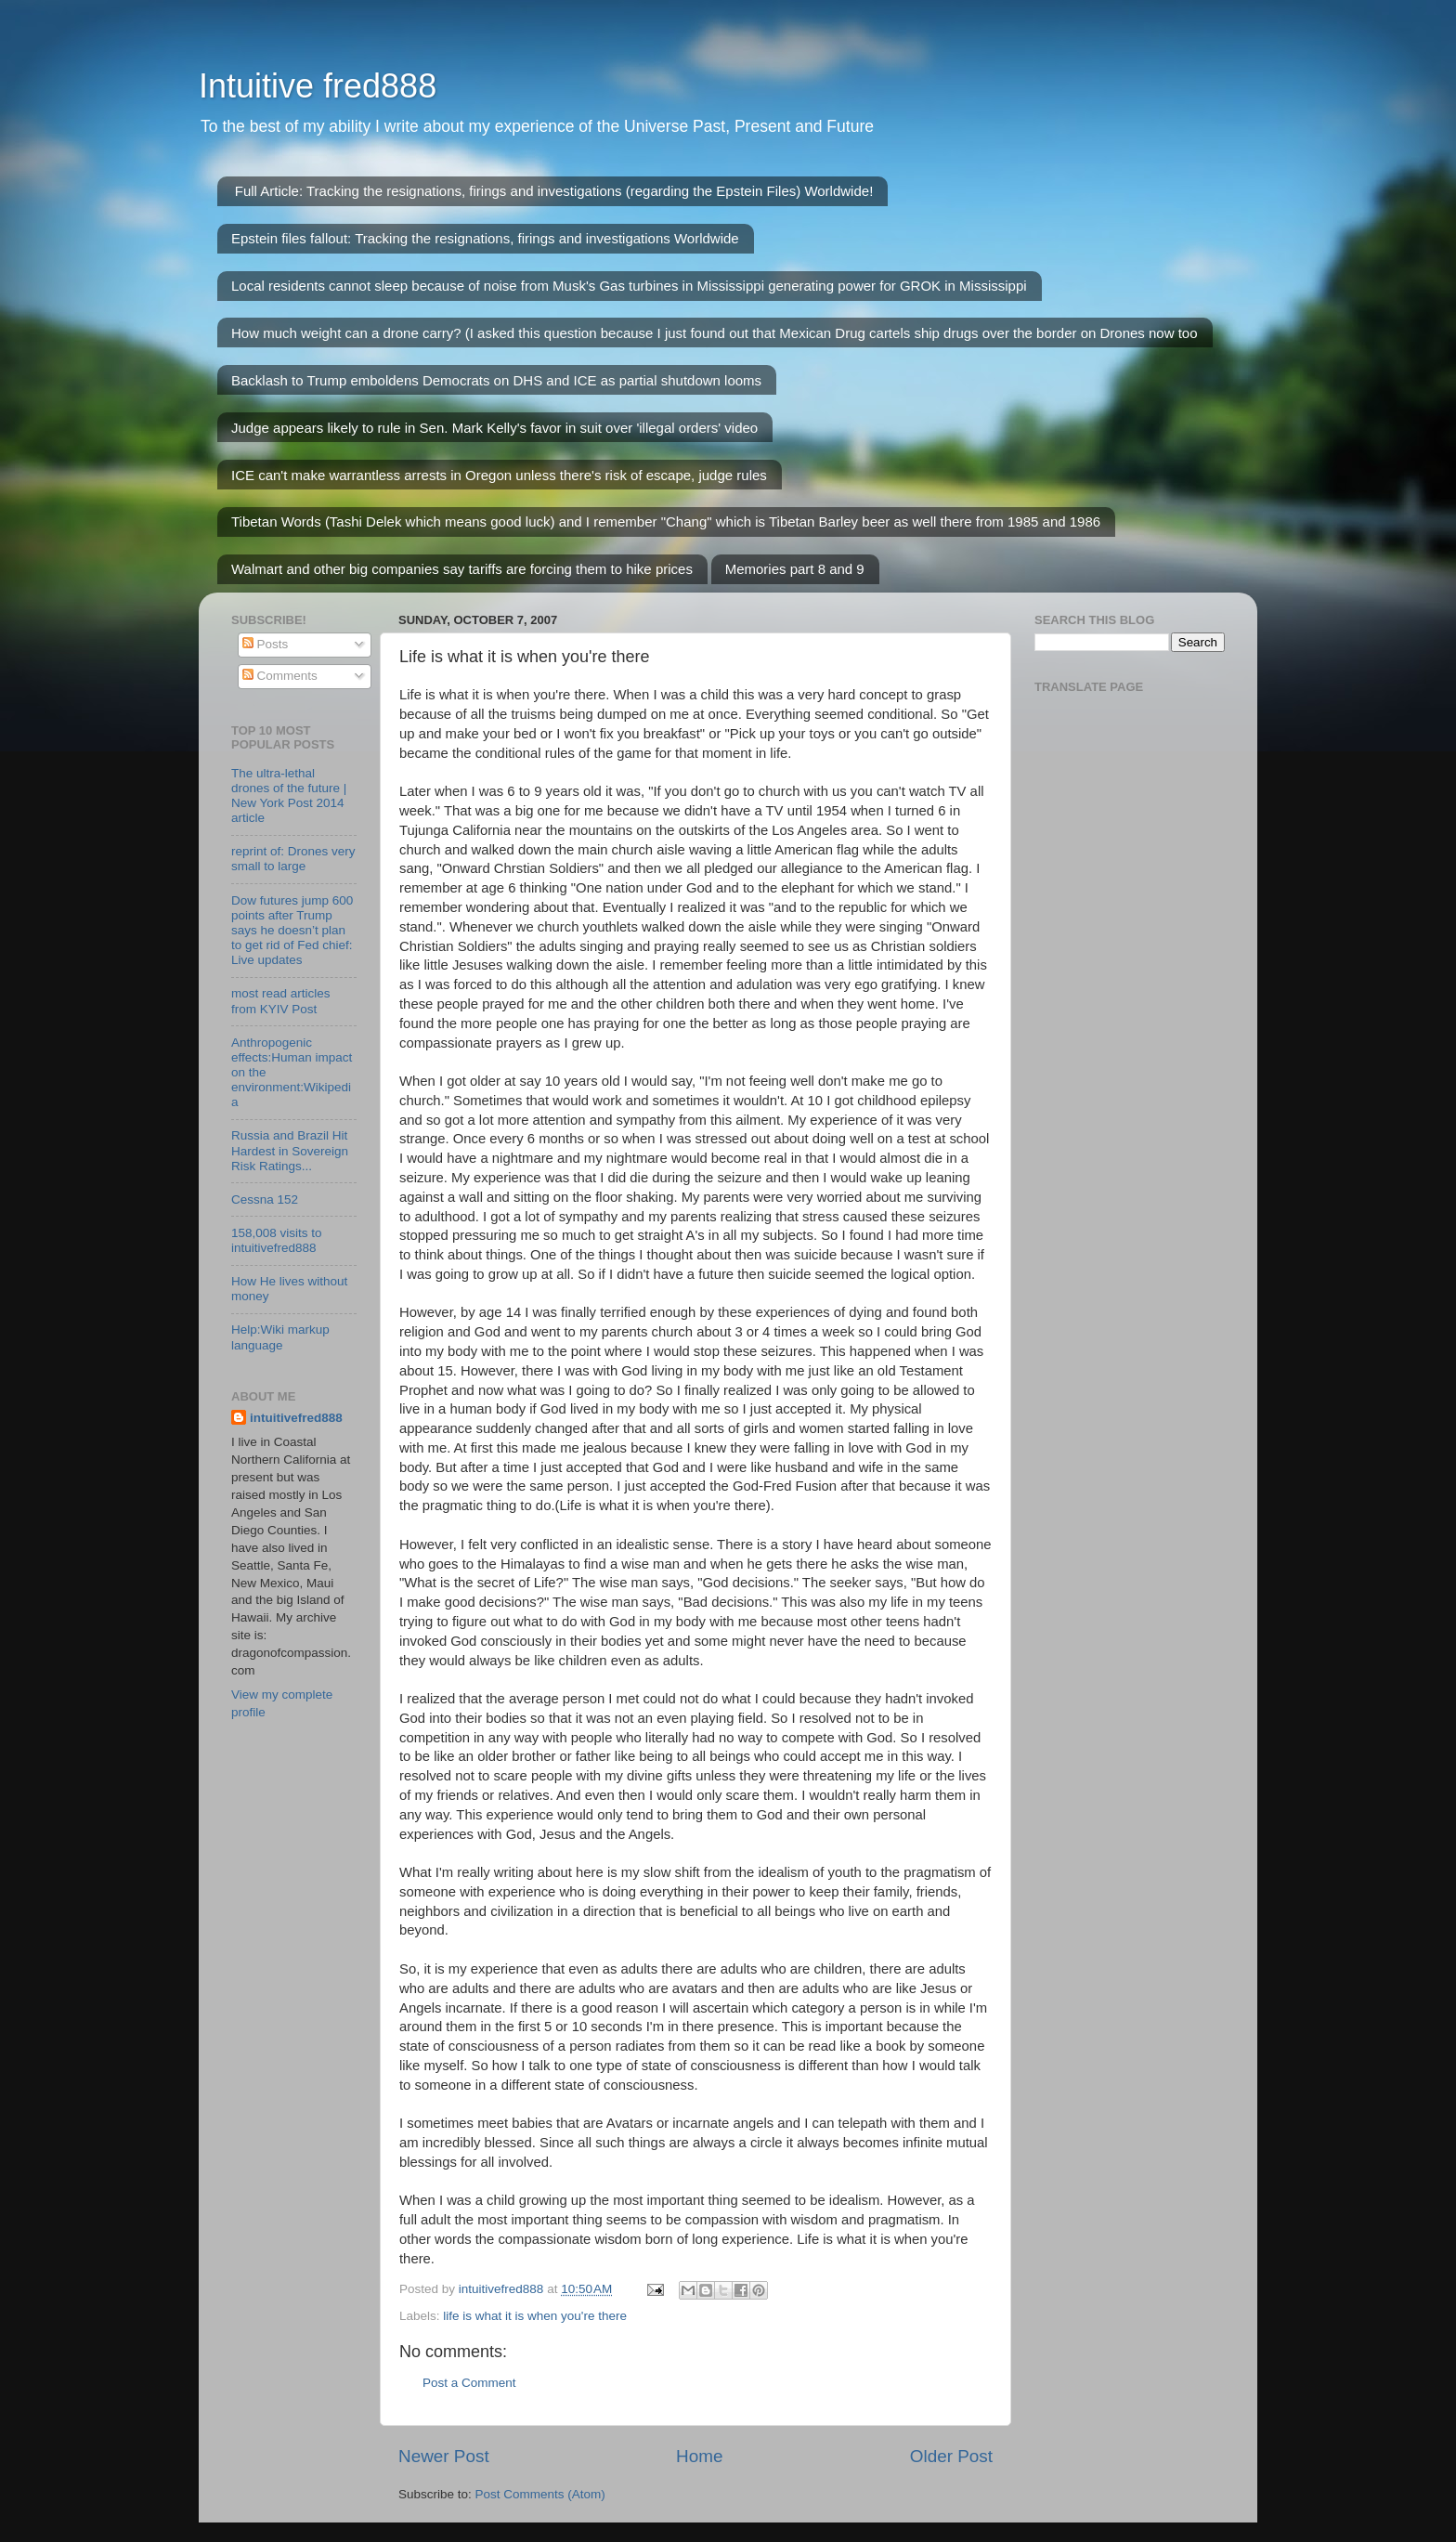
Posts (265, 644)
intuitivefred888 (296, 1418)
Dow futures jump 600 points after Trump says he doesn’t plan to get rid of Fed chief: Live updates (292, 930)
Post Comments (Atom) (540, 2494)
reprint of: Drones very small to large (293, 858)
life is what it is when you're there (535, 2316)
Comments (280, 676)
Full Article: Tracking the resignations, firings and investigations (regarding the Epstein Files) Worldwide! (554, 191)
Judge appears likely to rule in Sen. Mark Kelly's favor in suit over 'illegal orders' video (494, 428)
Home (699, 2456)
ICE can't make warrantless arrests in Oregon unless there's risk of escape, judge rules (499, 475)
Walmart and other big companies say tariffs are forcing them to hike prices (462, 569)
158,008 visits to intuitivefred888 (276, 1240)
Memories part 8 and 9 (794, 569)
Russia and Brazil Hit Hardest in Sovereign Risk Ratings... (289, 1150)
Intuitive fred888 (317, 86)
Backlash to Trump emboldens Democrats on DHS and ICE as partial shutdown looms (496, 380)
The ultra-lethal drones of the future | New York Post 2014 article (288, 796)
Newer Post (443, 2456)
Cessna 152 (264, 1199)
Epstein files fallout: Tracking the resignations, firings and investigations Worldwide (485, 238)
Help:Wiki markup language (280, 1337)
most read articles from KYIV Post (281, 1000)
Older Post (951, 2456)
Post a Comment (469, 2383)
